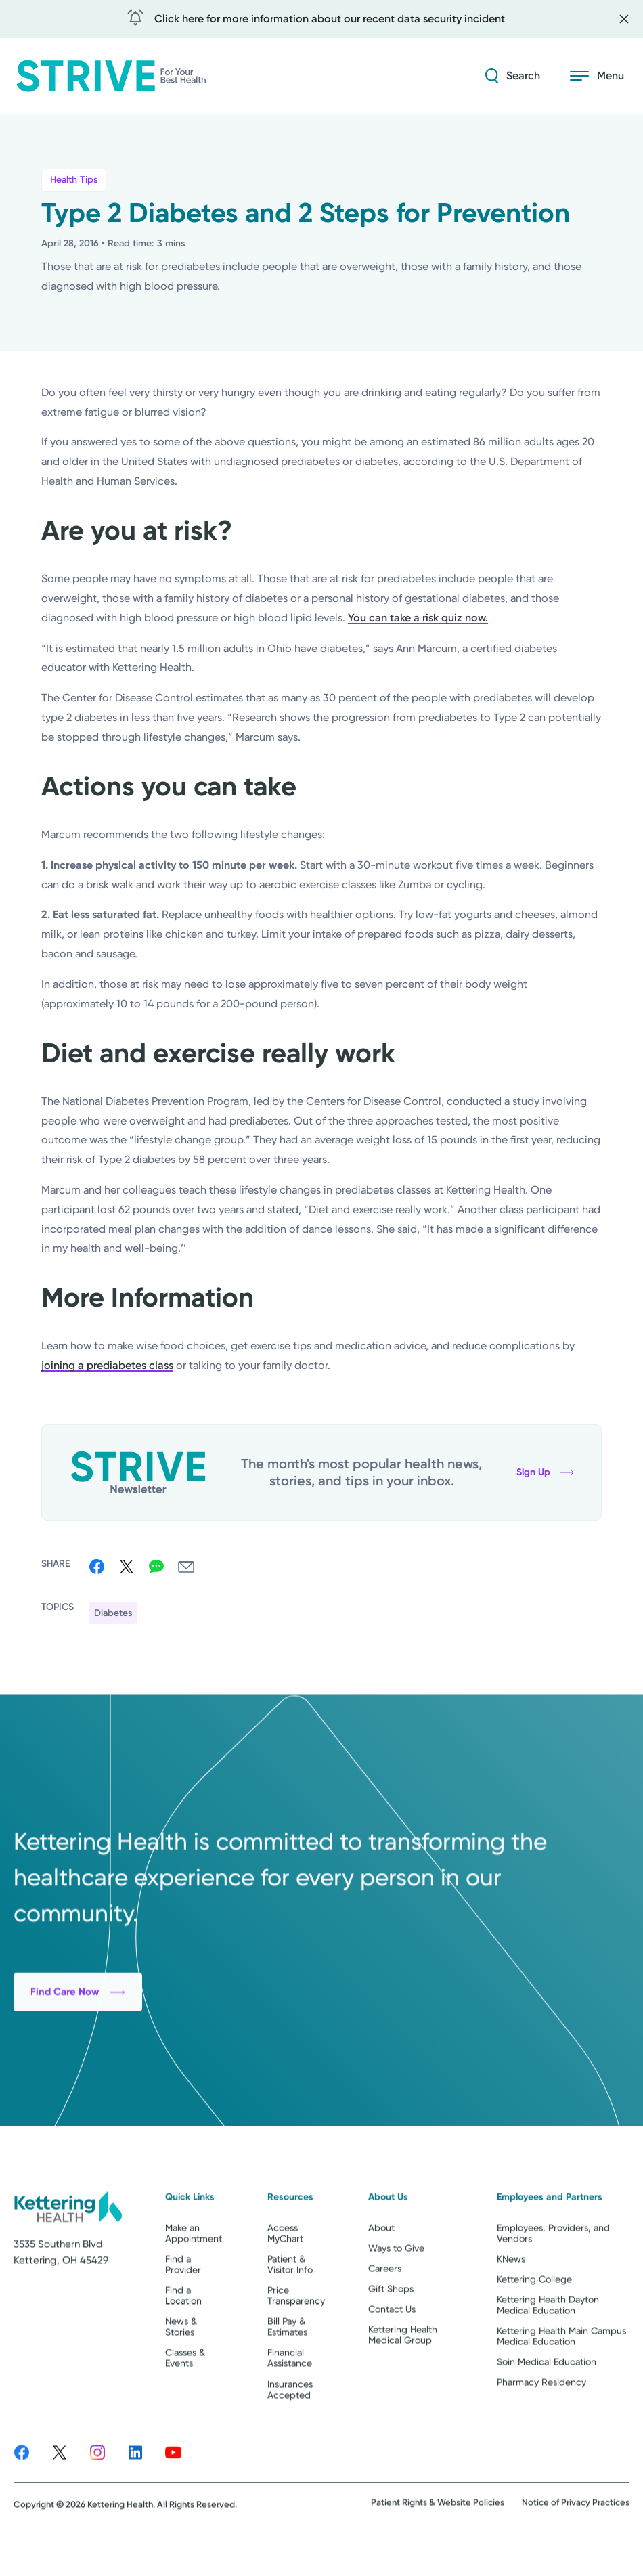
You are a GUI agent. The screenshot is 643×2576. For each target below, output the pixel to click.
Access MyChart (285, 2270)
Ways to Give (396, 2284)
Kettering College (534, 2316)
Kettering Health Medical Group (402, 2371)
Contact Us (392, 2345)
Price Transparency (296, 2332)
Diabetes (113, 1613)
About (381, 2264)
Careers (384, 2305)
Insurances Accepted (290, 2426)
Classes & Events (185, 2395)
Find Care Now (77, 2066)
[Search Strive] (513, 76)
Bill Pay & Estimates (287, 2363)
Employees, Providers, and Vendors (553, 2270)
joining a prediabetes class (107, 1365)
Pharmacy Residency (541, 2419)
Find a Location (183, 2332)
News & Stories (181, 2363)
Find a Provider (183, 2301)
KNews (511, 2295)
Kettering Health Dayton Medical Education (548, 2342)
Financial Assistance (289, 2395)
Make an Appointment (193, 2270)
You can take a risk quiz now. (418, 617)
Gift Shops (391, 2325)
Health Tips (73, 179)
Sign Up (545, 1472)
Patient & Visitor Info (290, 2301)
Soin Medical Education (546, 2399)
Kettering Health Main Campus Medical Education (561, 2373)
